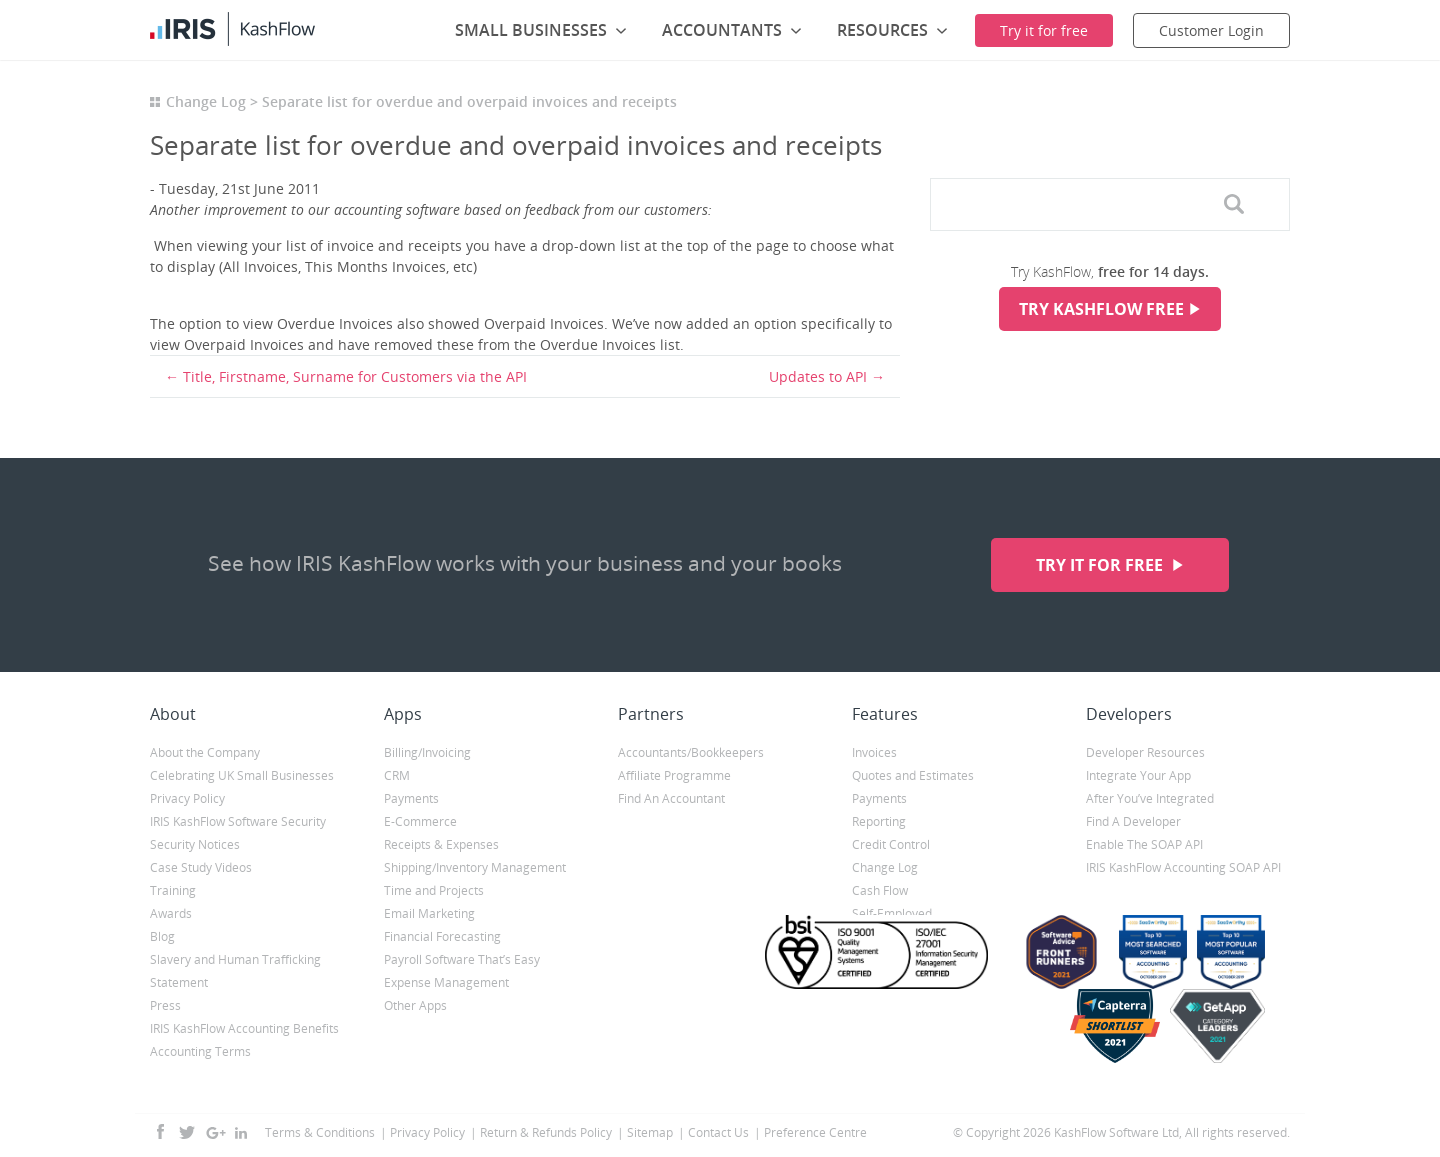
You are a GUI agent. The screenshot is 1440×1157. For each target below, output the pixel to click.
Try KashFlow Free (1101, 309)
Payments (411, 798)
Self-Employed (892, 913)
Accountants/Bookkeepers (691, 752)
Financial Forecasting (442, 936)
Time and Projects (434, 890)
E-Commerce (420, 821)
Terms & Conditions (320, 1132)
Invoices (874, 752)
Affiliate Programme (674, 775)
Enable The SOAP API (1144, 844)
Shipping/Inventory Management (475, 867)
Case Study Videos (201, 867)
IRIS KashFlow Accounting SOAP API (1183, 867)
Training (173, 890)
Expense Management (446, 982)
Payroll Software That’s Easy (462, 959)
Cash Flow (880, 890)
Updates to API (818, 376)
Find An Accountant (671, 798)
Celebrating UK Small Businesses (242, 775)
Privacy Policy (187, 798)
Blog (162, 936)
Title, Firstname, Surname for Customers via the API (355, 376)
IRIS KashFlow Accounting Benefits (244, 1028)
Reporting (879, 821)
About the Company (205, 752)
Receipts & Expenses (441, 844)
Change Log (206, 101)
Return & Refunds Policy (546, 1132)
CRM (397, 775)
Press (165, 1005)
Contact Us (718, 1132)
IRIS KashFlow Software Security (238, 821)
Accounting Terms (200, 1051)
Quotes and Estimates (913, 775)
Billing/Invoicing (427, 752)
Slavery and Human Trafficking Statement (235, 971)
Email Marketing (429, 913)
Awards (171, 913)
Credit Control (891, 844)
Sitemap (650, 1132)
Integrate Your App (1138, 775)
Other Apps (415, 1005)
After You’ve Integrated (1150, 798)
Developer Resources (1145, 752)
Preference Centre (815, 1132)
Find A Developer (1133, 821)
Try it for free (1101, 565)
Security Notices (195, 844)
